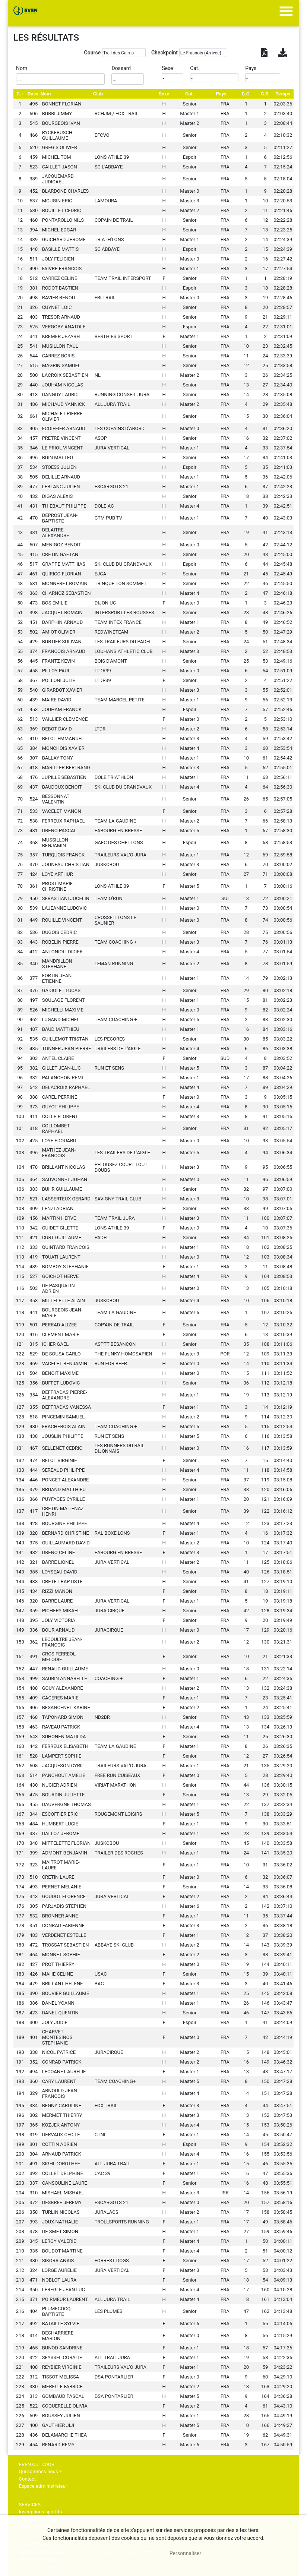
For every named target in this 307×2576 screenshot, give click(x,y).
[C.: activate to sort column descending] (20, 94)
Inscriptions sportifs (40, 2512)
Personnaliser (185, 2553)
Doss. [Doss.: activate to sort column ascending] (34, 94)
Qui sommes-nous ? (40, 2471)
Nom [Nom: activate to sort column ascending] (46, 94)
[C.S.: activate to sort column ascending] (265, 94)
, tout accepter (133, 2553)
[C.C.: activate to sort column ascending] (246, 94)
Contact (27, 2479)
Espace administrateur (43, 2486)
